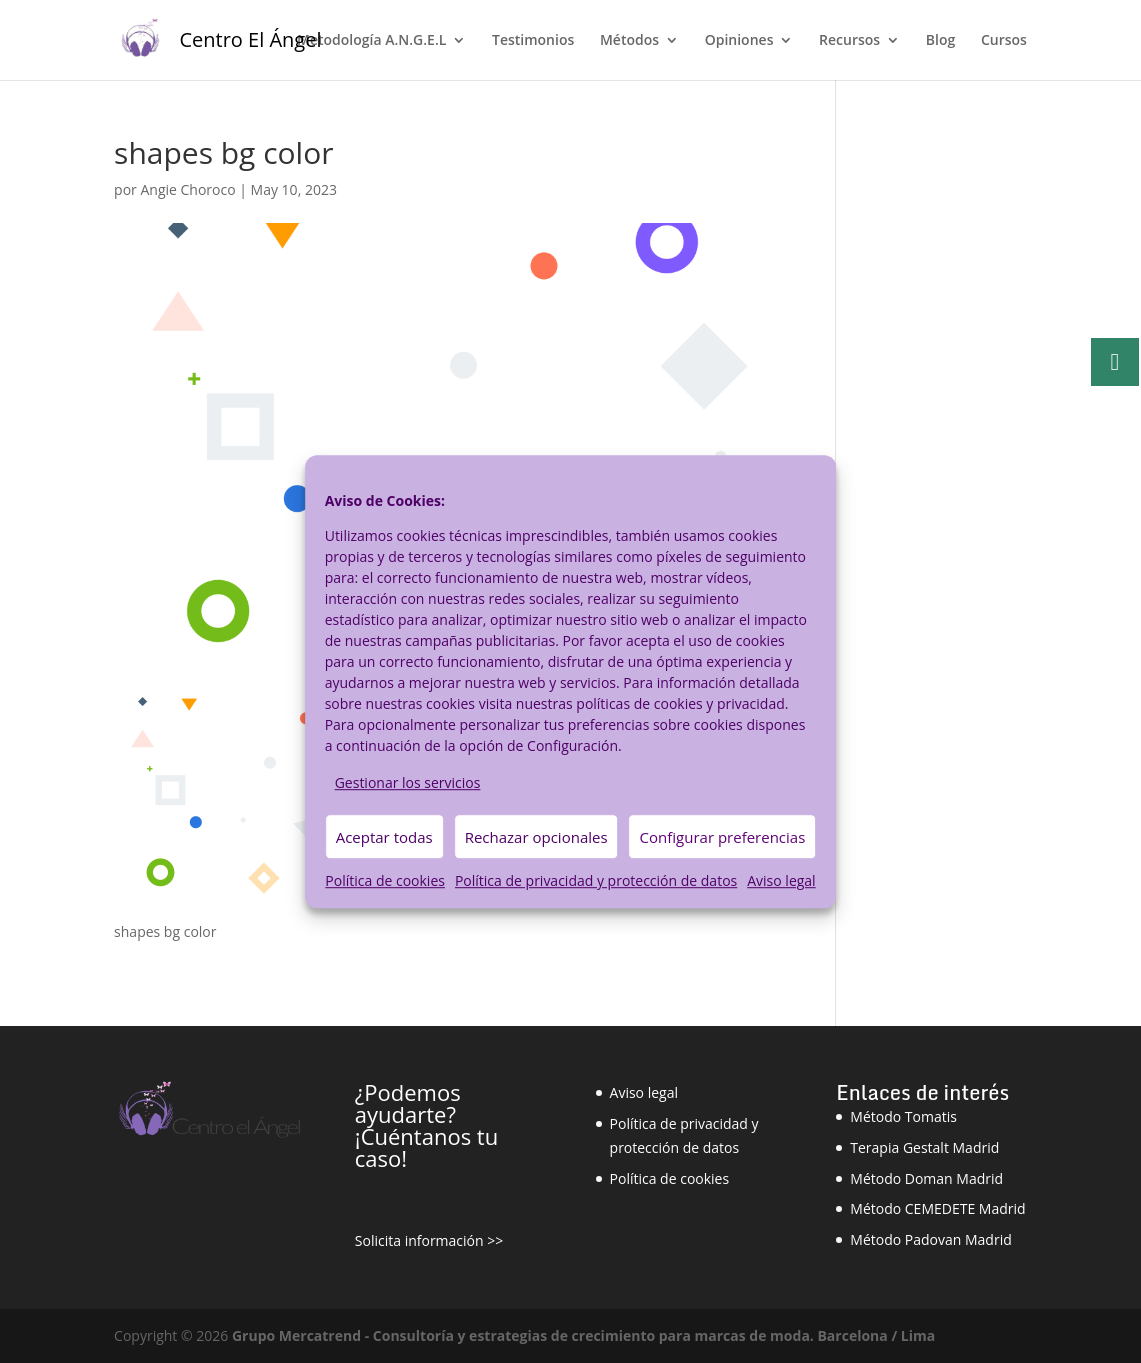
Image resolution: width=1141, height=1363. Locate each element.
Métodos (629, 41)
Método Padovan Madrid (930, 1239)
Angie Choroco (187, 189)
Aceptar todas (384, 837)
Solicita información (419, 1240)
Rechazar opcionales (536, 837)
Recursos (849, 41)
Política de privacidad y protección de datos (596, 881)
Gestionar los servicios (408, 782)
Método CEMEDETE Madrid (937, 1208)
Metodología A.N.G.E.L (371, 41)
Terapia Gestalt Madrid (924, 1147)
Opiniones (739, 41)
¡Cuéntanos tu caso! (426, 1147)
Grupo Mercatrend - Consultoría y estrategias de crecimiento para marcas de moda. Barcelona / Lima (583, 1335)
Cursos (1004, 41)
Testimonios (533, 41)
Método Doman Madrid (926, 1178)
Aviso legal (781, 881)
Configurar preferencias (723, 837)
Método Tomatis (903, 1116)
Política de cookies (385, 881)
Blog (940, 41)
